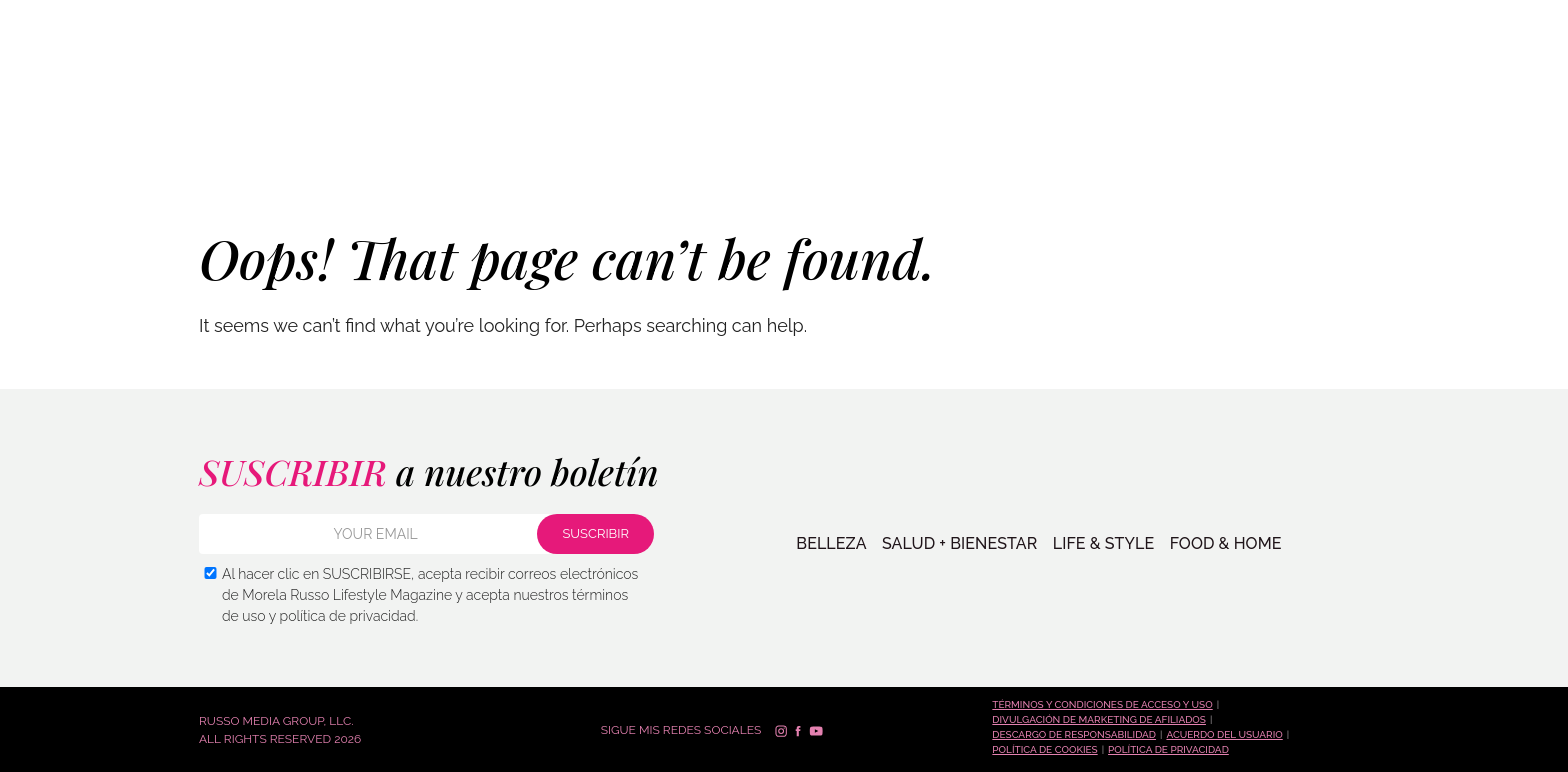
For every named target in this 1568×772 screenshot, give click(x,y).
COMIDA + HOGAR (440, 139)
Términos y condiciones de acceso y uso (1102, 704)
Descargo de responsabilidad (1074, 734)
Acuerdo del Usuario (1224, 734)
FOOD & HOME (1220, 544)
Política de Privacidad (1168, 749)
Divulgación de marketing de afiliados (1099, 719)
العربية (1501, 79)
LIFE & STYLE (1099, 544)
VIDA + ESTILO (314, 139)
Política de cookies (1044, 749)
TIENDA (1054, 140)
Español (1510, 25)
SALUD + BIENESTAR (178, 139)
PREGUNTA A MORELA (1175, 140)
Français (1511, 52)
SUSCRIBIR (1434, 137)
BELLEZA (59, 139)
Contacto (1308, 140)
